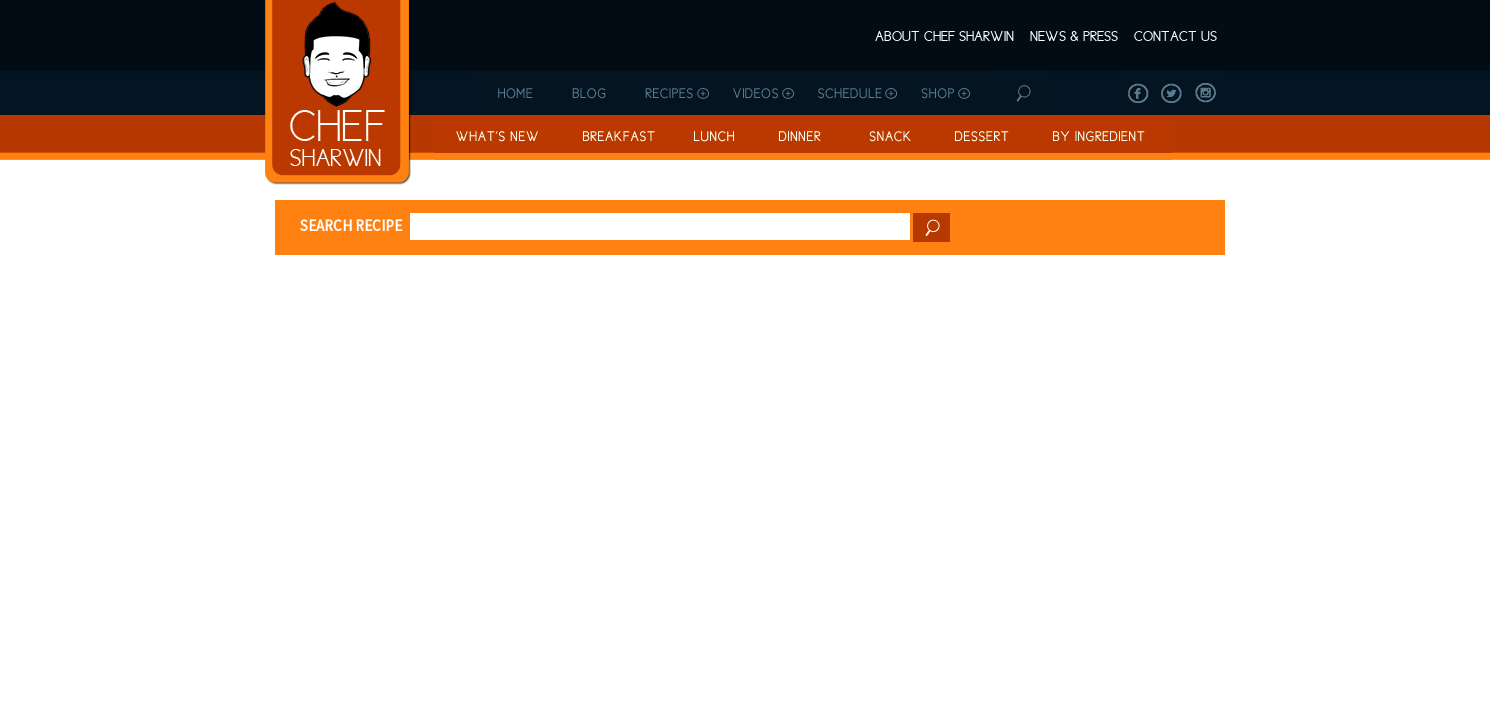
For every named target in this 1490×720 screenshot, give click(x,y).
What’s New (497, 137)
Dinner (798, 137)
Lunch (713, 137)
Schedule (857, 92)
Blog (591, 92)
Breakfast (616, 137)
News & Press (1074, 36)
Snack (886, 137)
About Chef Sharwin (944, 36)
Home (513, 92)
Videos (762, 92)
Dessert (978, 137)
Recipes (674, 92)
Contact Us (1175, 36)
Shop (950, 92)
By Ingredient (1100, 137)
